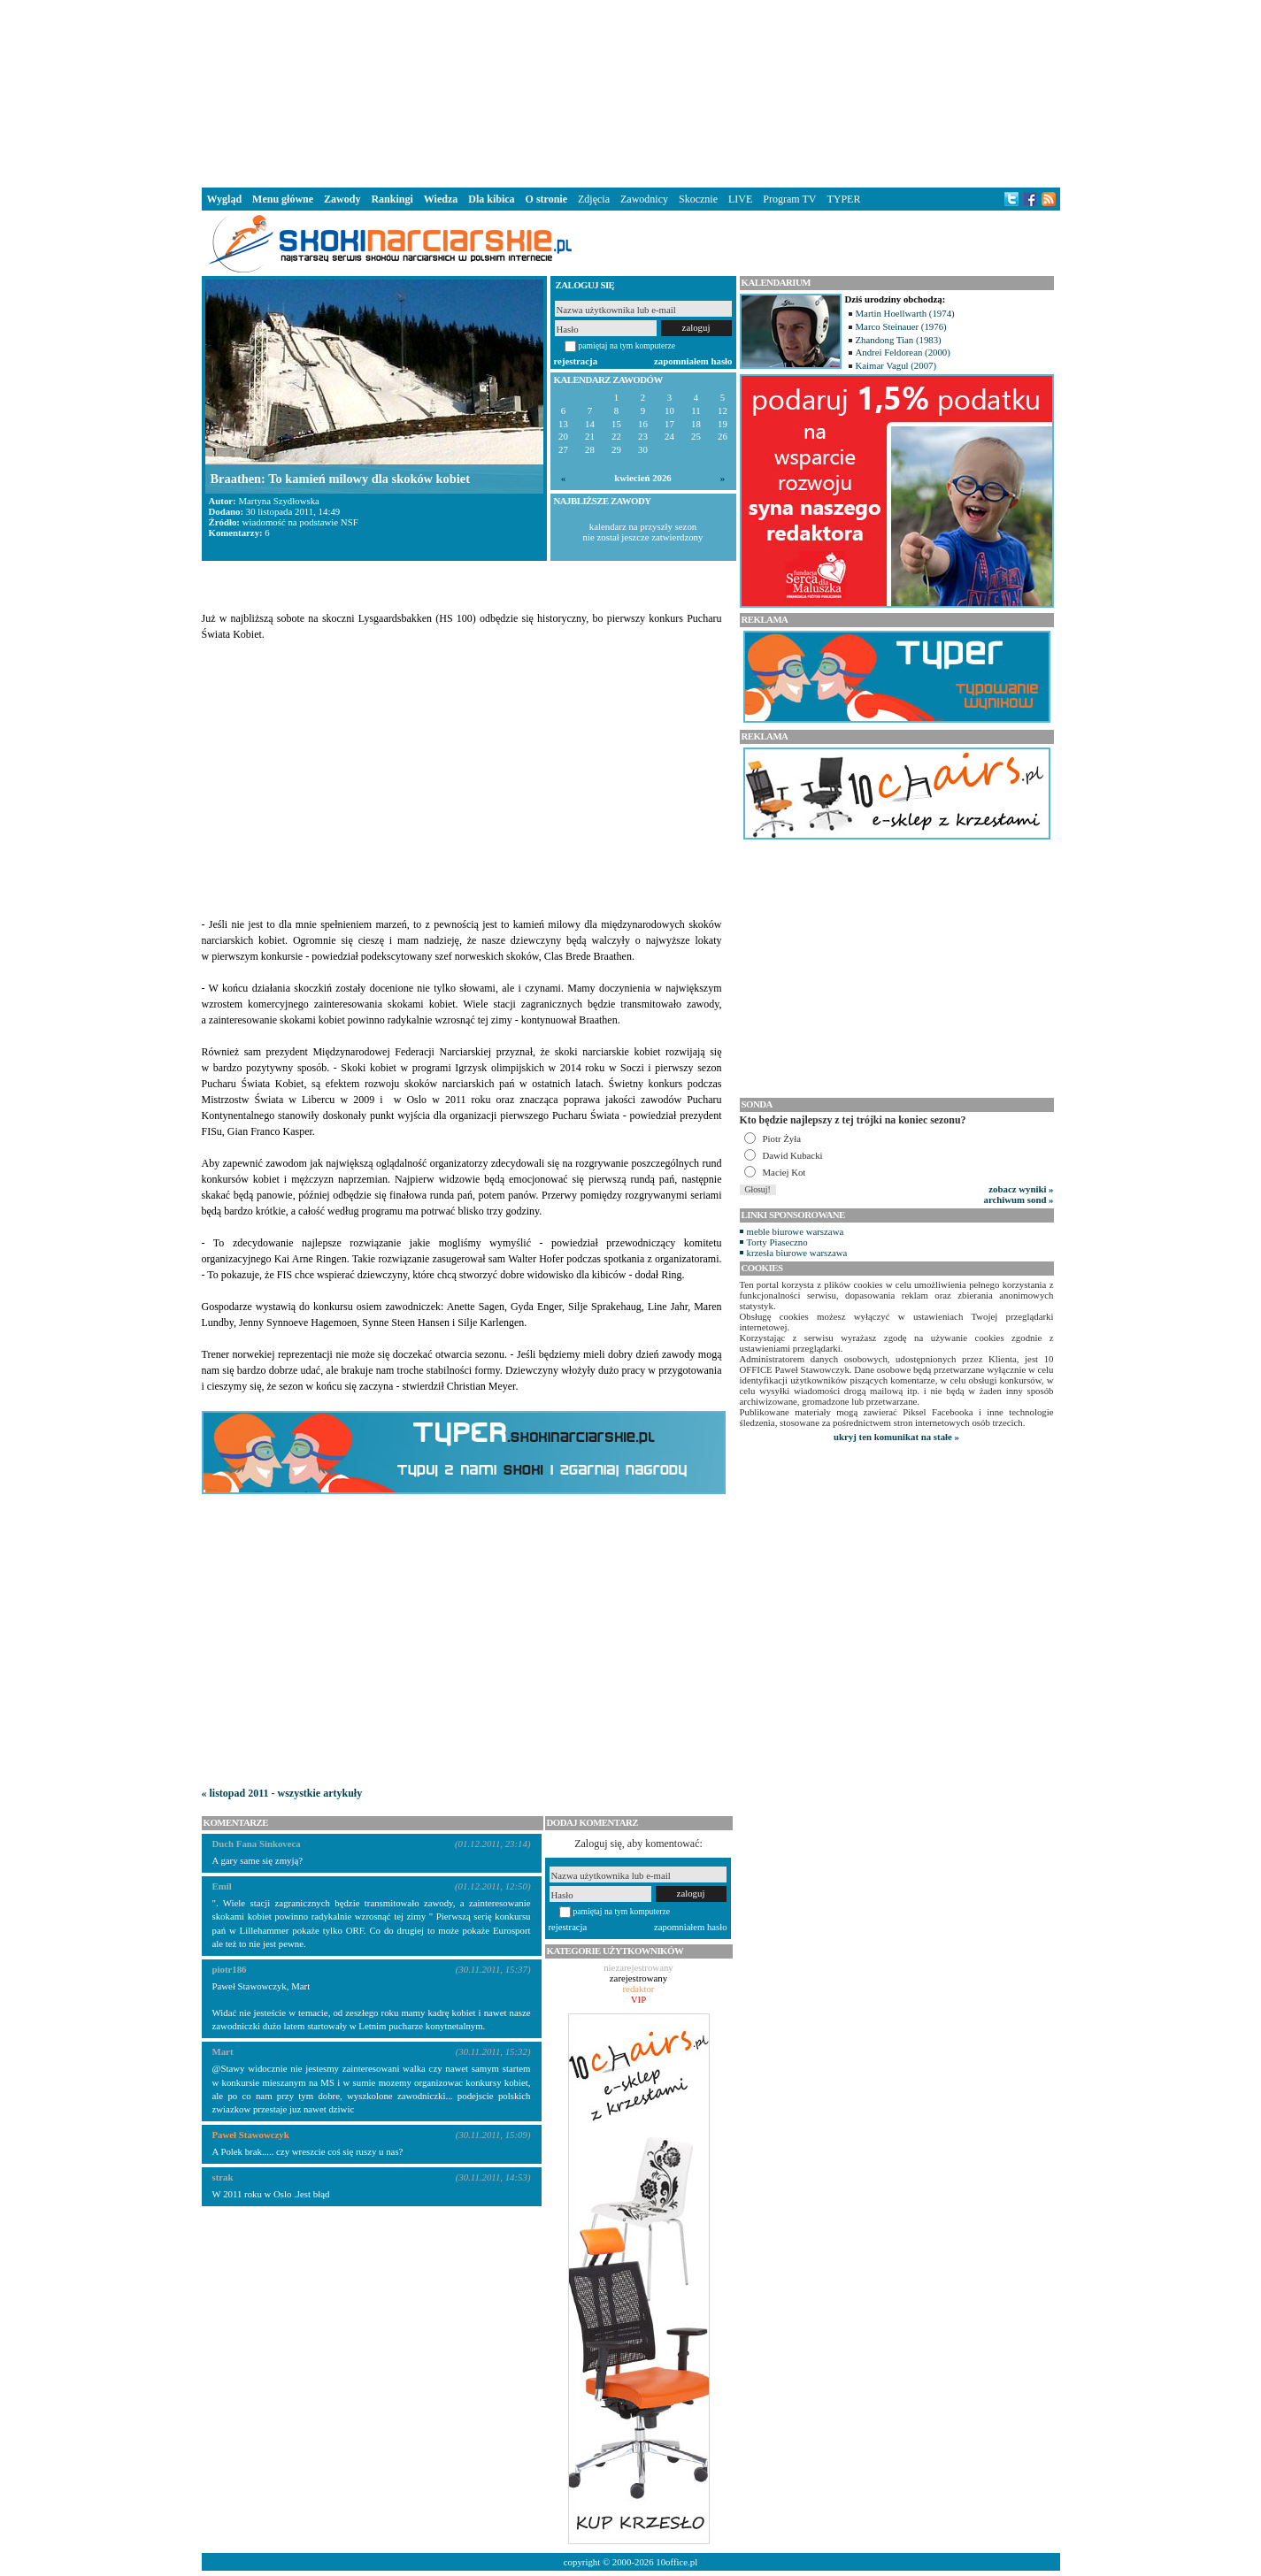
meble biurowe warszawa (795, 1231)
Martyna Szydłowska (278, 500)
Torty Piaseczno (777, 1242)
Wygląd (224, 199)
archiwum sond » (1019, 1199)
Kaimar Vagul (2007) (896, 365)
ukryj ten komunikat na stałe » (896, 1436)
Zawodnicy (644, 199)
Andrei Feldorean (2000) (903, 352)
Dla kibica (491, 199)
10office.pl (676, 2562)
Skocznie (698, 199)
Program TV (789, 199)
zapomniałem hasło (693, 361)
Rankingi (391, 199)
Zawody (342, 199)
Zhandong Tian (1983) (899, 339)
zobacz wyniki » (1020, 1189)
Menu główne (282, 199)
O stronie (546, 199)
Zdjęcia (594, 199)
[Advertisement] (631, 92)
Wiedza (440, 199)
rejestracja (576, 361)
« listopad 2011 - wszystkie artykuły (282, 1793)
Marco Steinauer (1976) (901, 326)
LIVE (740, 199)
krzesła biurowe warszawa (797, 1252)
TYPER (843, 199)
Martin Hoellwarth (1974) (905, 313)
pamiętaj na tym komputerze (627, 345)
